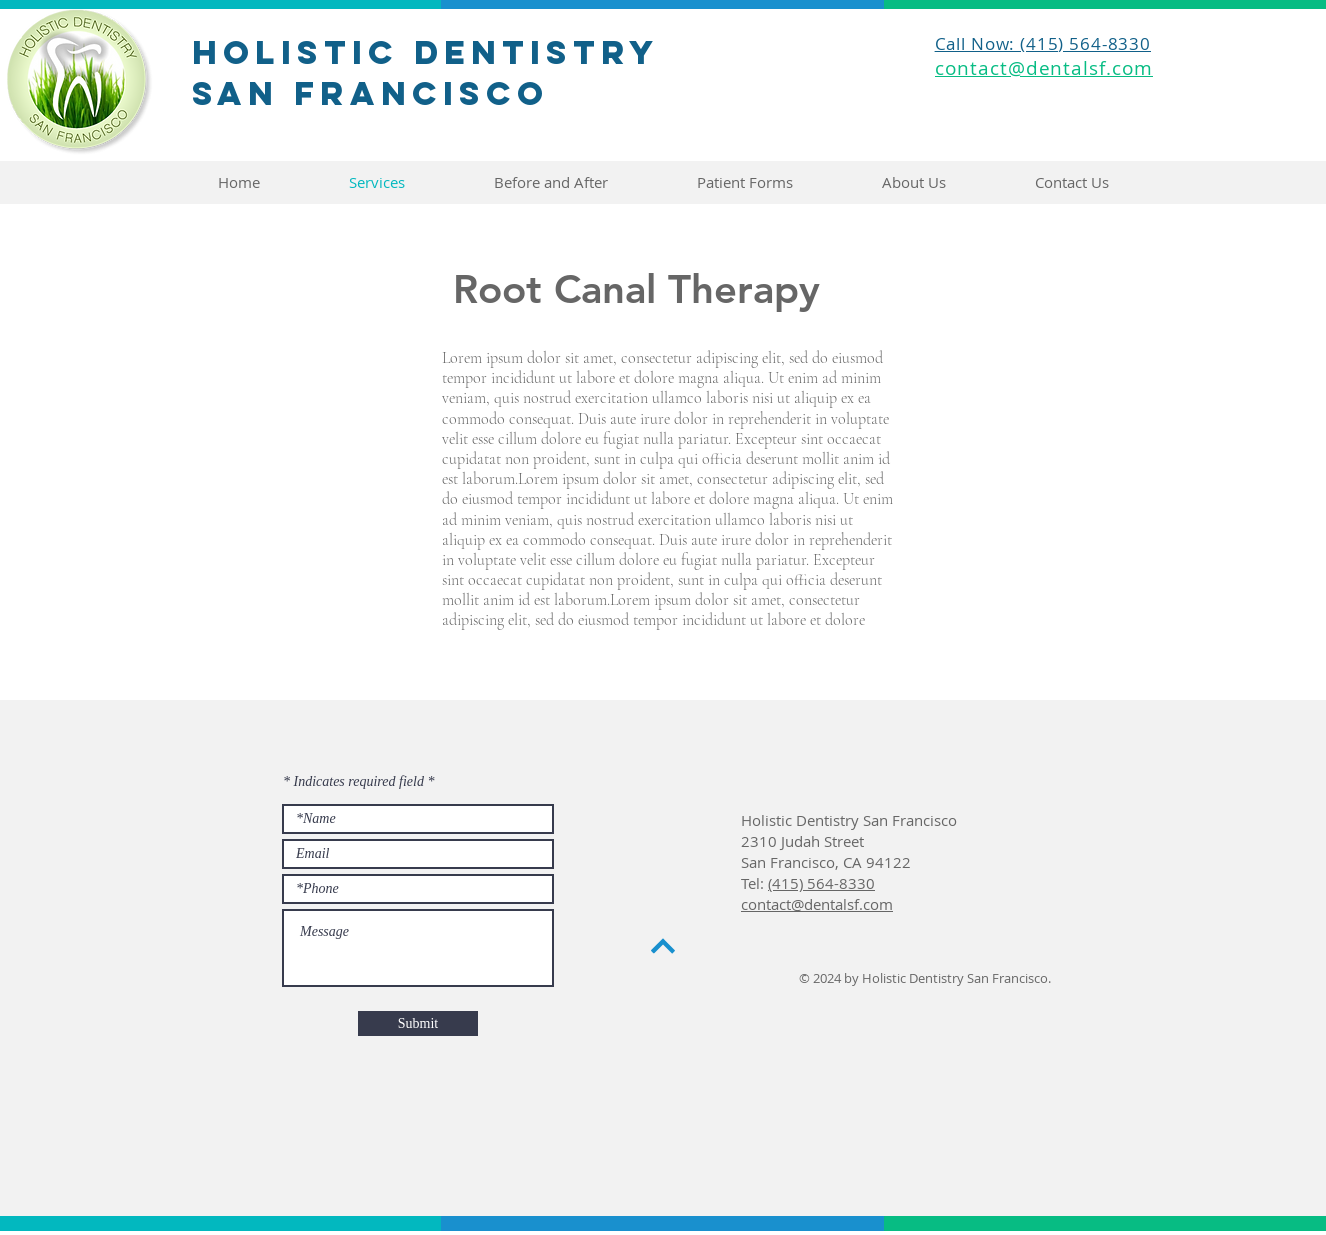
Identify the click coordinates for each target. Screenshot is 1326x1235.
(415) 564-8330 (821, 883)
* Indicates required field (353, 782)
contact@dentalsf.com (817, 904)
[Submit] (418, 1023)
